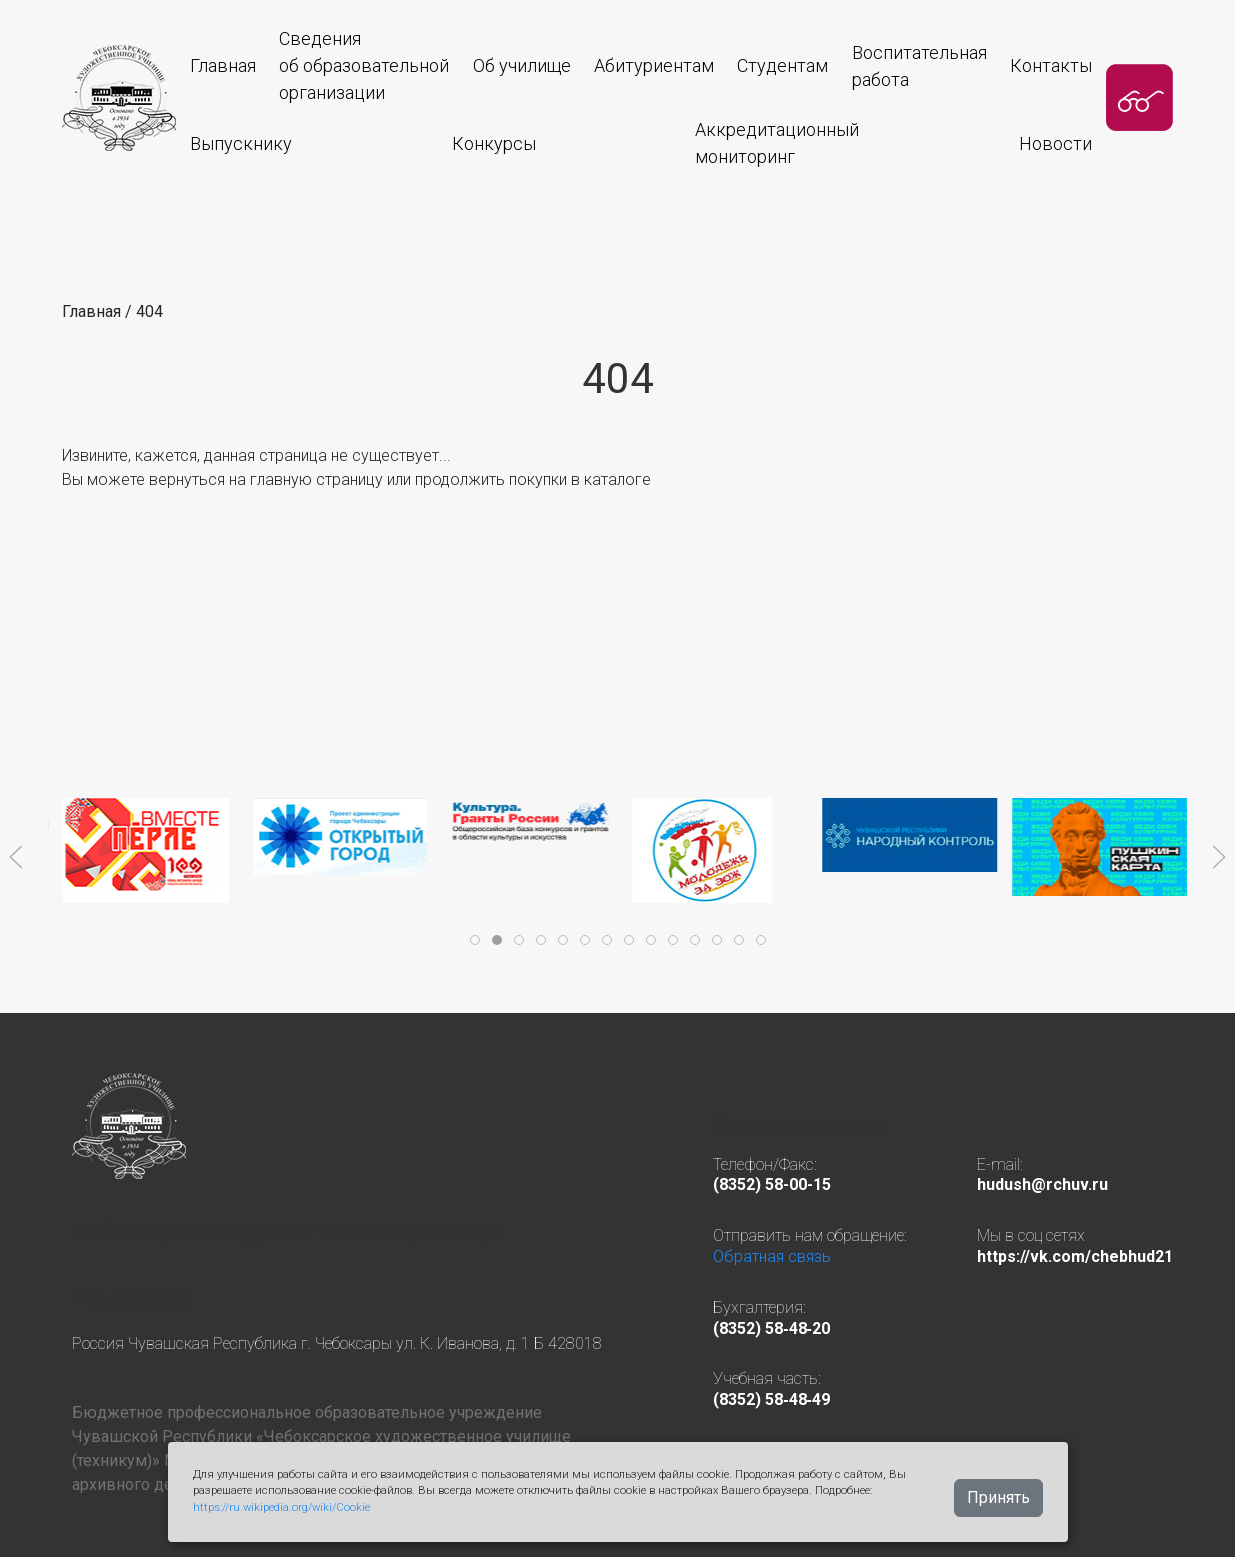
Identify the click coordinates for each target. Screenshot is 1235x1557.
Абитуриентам (654, 65)
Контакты (1051, 65)
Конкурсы (494, 143)
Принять (998, 1497)
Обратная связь (772, 1256)
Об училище (522, 65)
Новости (1055, 143)
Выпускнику (241, 143)
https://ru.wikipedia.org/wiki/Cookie (281, 1507)
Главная (223, 65)
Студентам (782, 65)
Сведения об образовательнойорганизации (364, 65)
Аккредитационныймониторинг (777, 143)
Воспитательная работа (919, 66)
